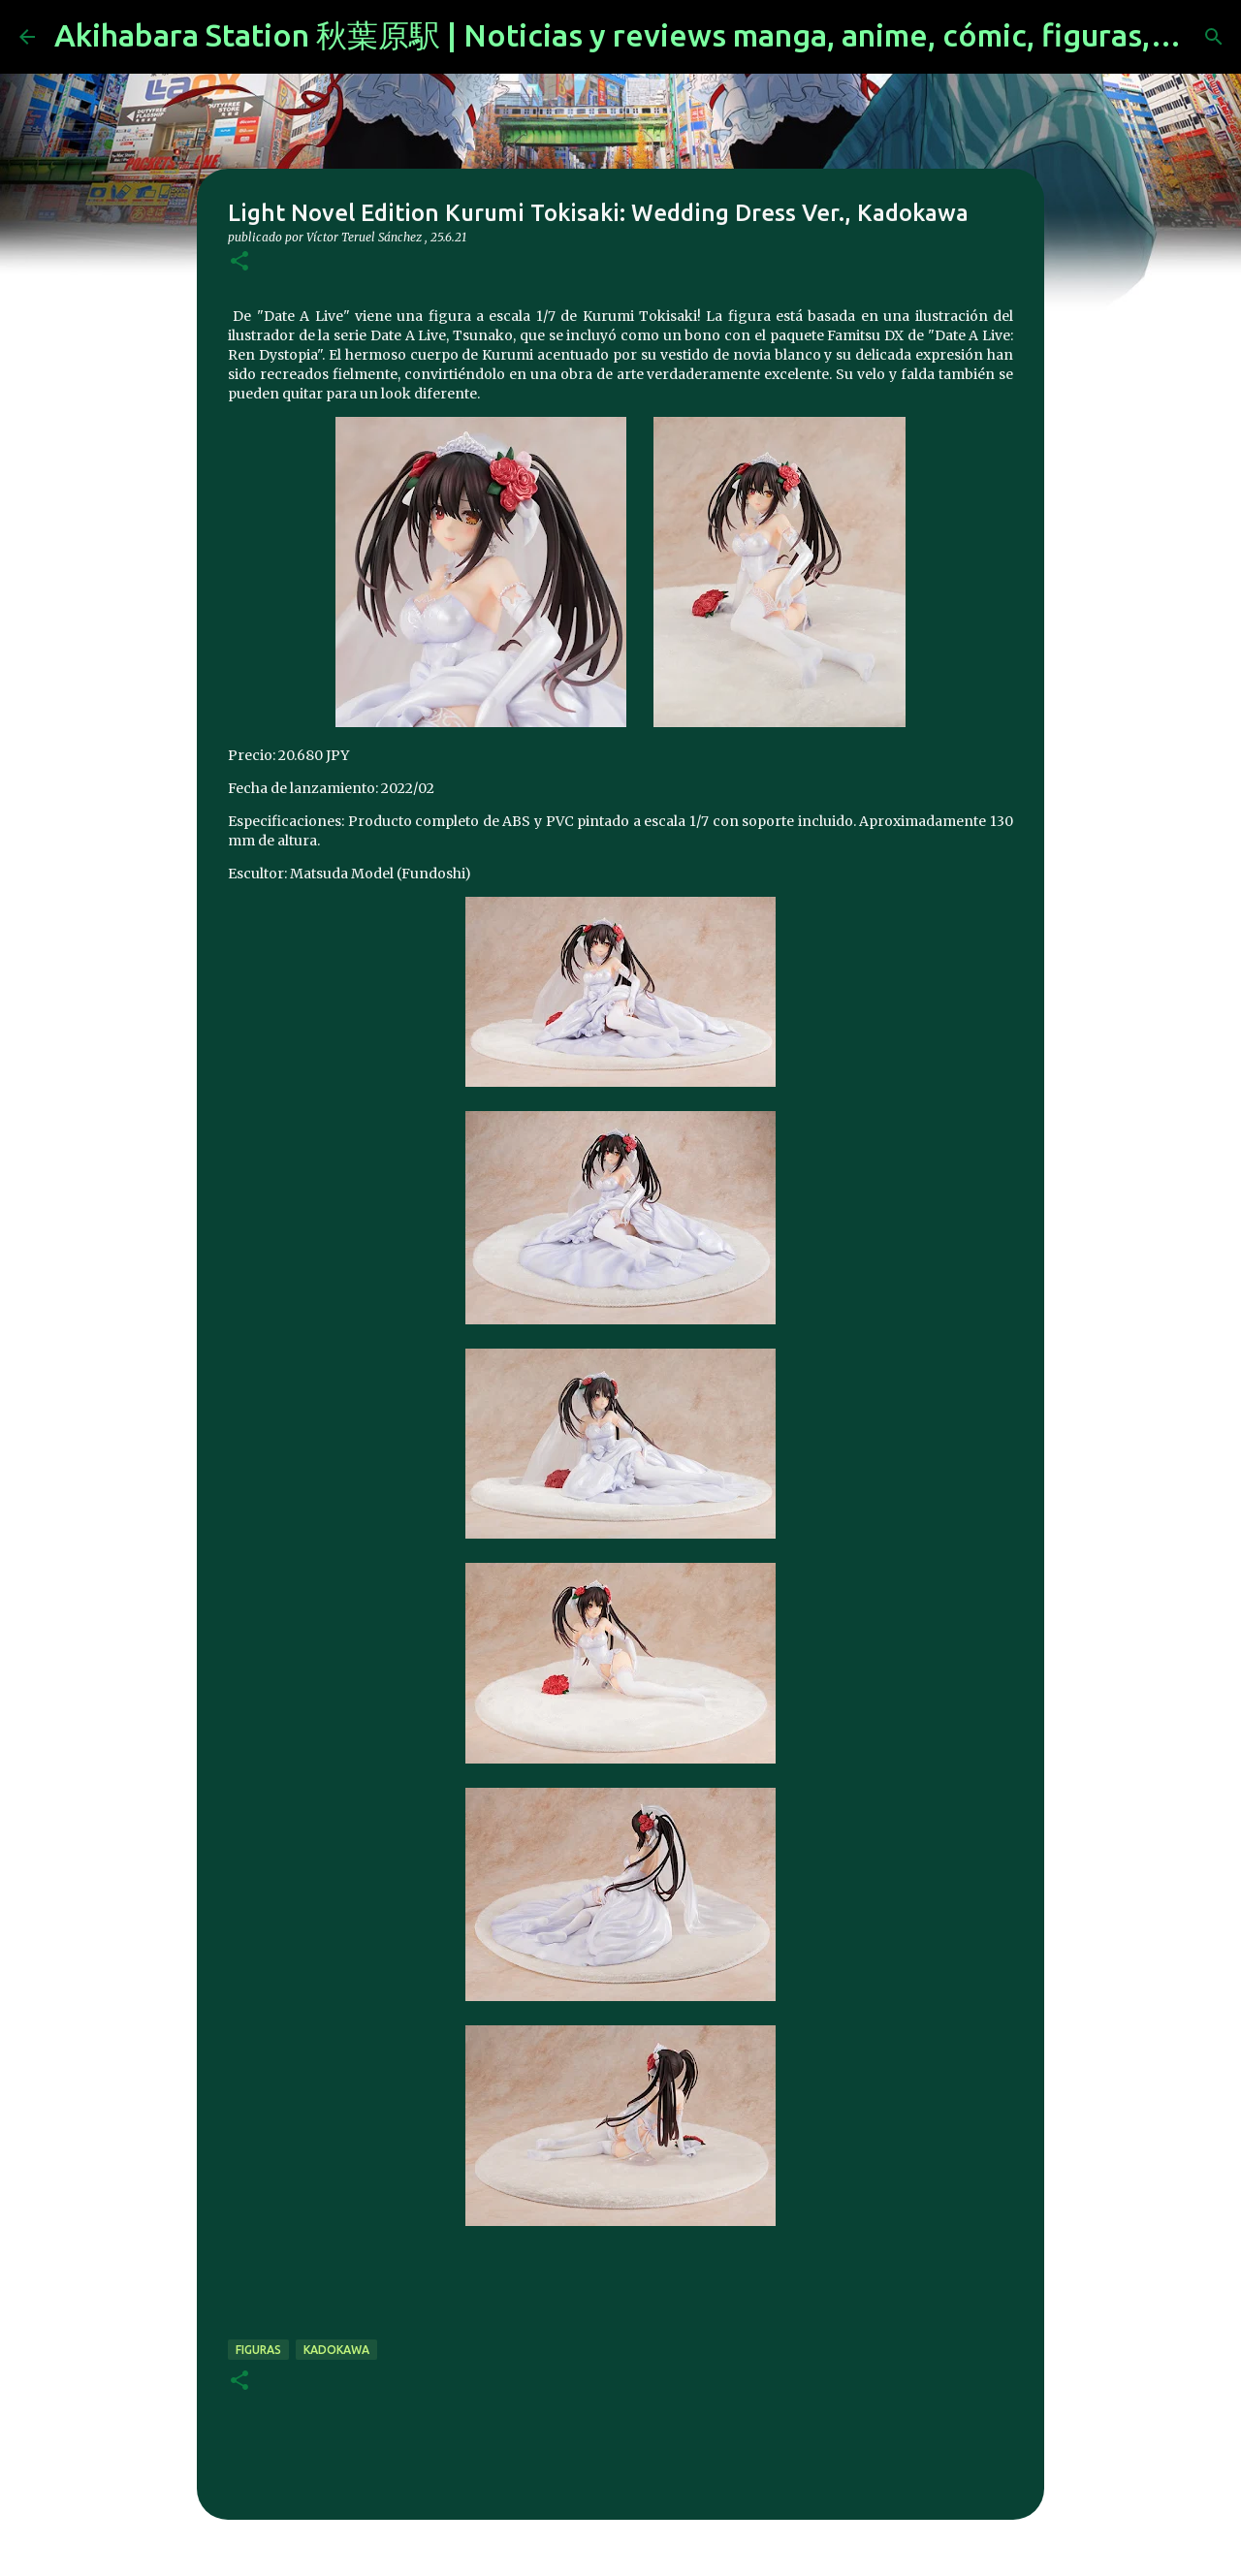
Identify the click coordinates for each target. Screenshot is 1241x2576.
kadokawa (336, 2349)
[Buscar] (1213, 37)
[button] (239, 262)
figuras (258, 2349)
